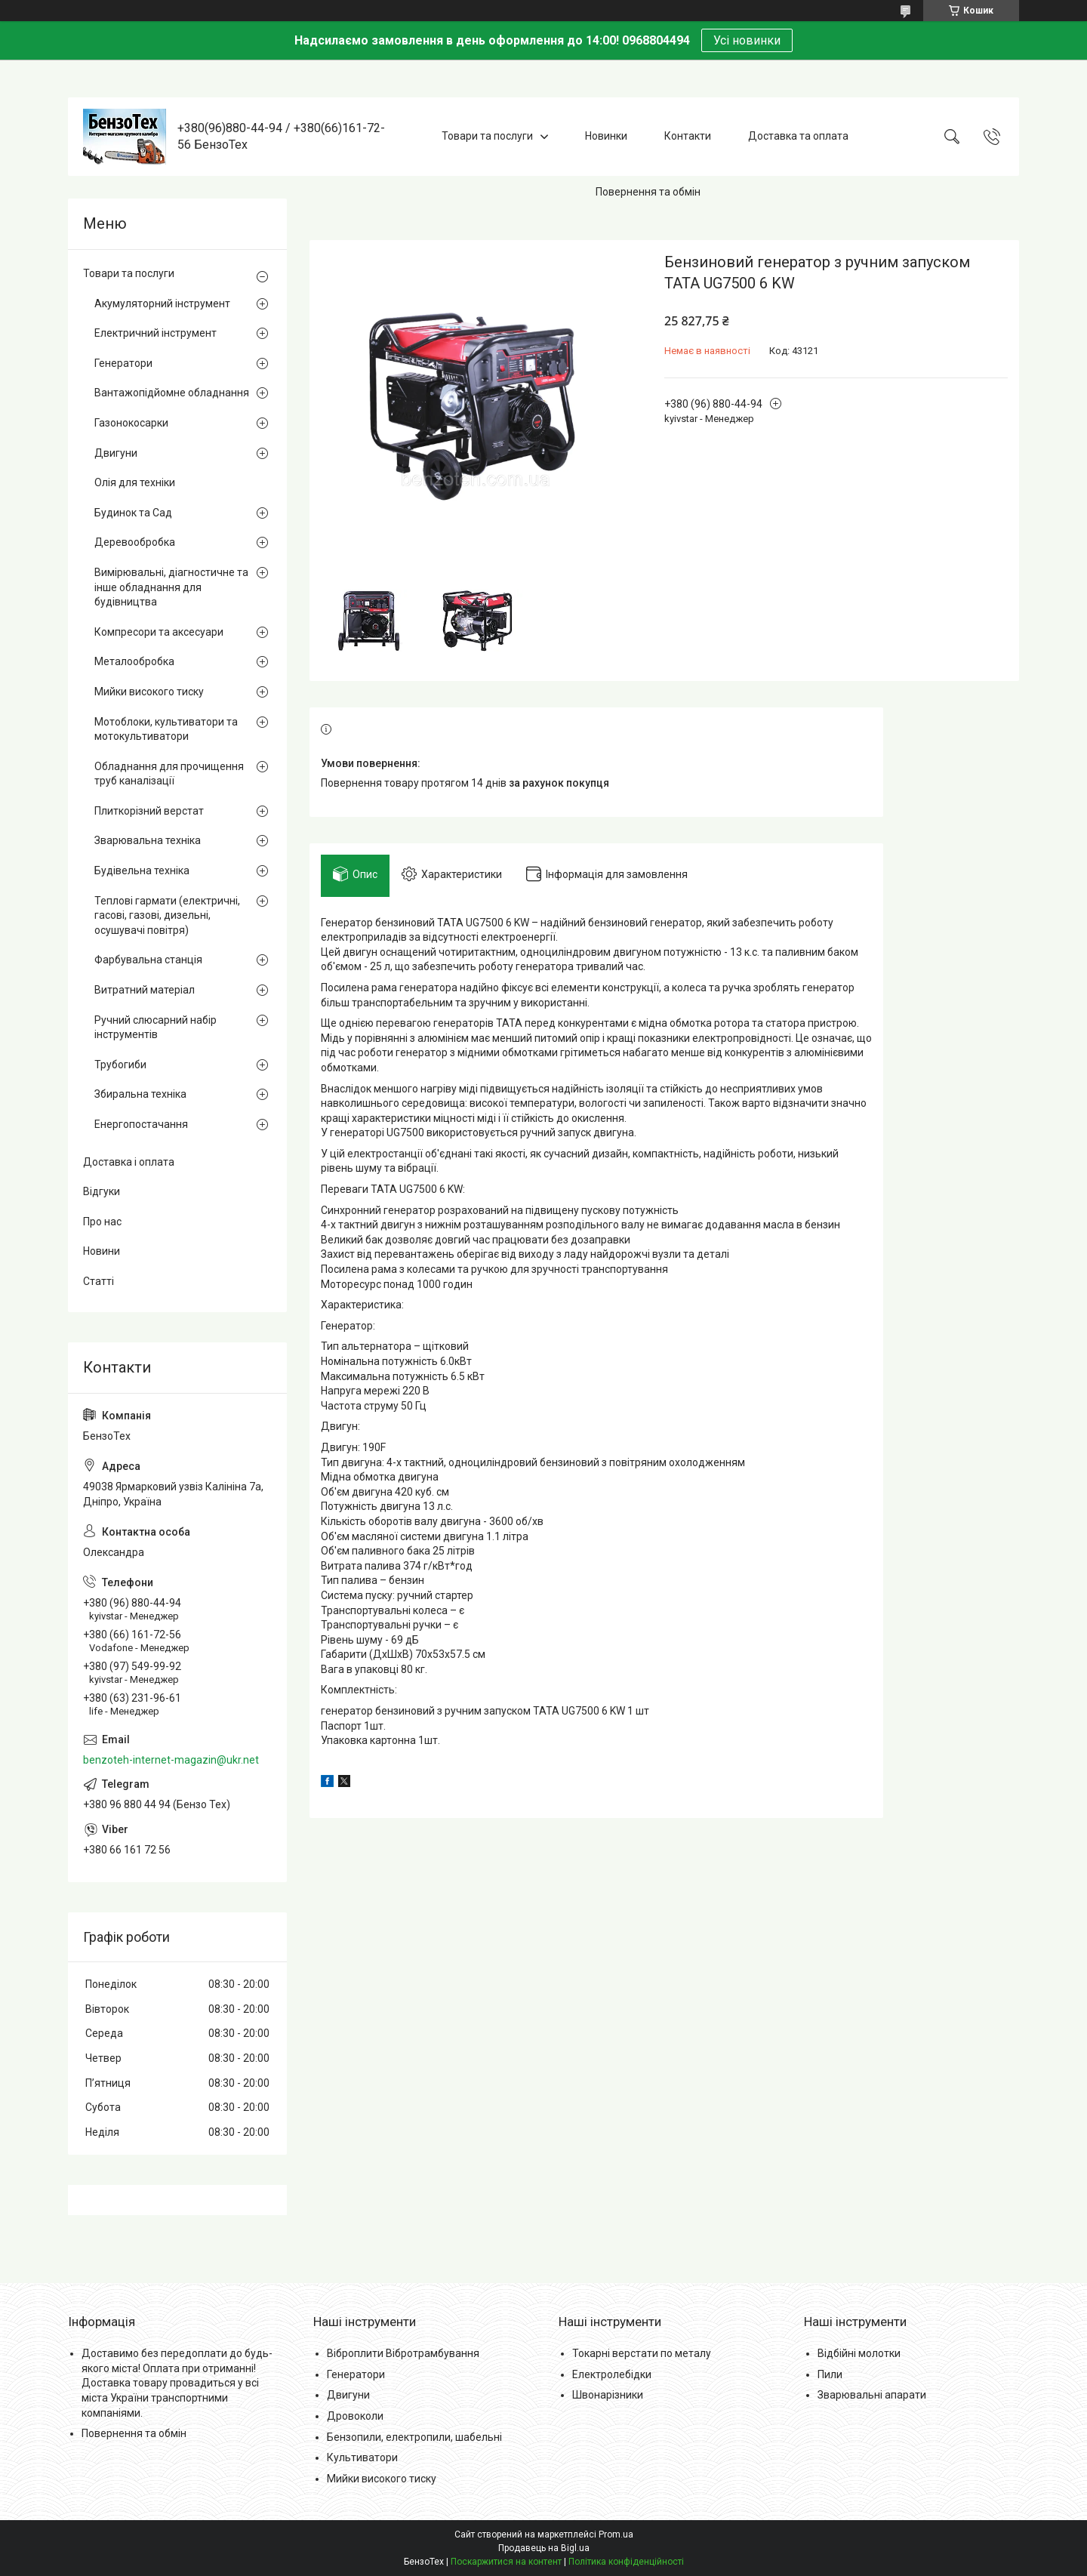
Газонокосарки (131, 423)
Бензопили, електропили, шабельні (414, 2437)
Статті (98, 1281)
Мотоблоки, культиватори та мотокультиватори (166, 729)
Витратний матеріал (144, 990)
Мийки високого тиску (149, 692)
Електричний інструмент (155, 333)
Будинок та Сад (133, 513)
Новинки (606, 136)
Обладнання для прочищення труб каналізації (169, 773)
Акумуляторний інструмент (162, 303)
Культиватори (362, 2457)
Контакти (687, 136)
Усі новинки (747, 40)
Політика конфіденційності (626, 2561)
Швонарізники (607, 2395)
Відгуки (101, 1191)
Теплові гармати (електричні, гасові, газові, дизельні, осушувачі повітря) (167, 915)
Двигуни (115, 453)
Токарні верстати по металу (641, 2353)
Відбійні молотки (859, 2353)
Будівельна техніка (141, 870)
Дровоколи (355, 2416)
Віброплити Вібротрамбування (403, 2353)
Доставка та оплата (798, 136)
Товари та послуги (487, 136)
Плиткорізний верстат (149, 811)
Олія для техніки (134, 482)
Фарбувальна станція (148, 960)
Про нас (102, 1222)
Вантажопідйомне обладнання (171, 393)
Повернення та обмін (648, 192)
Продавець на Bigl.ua (544, 2548)
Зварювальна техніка (147, 840)
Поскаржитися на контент (506, 2561)
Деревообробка (134, 542)
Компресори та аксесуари (158, 632)
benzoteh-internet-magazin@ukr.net (171, 1760)
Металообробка (134, 661)
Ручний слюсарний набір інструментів (155, 1027)
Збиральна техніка (140, 1094)
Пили (830, 2374)
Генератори (123, 363)
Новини (101, 1251)
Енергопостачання (141, 1124)
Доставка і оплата (128, 1162)
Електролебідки (611, 2374)
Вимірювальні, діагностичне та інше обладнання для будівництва (171, 587)
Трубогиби (120, 1064)
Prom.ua (616, 2534)
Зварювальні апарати (872, 2395)
